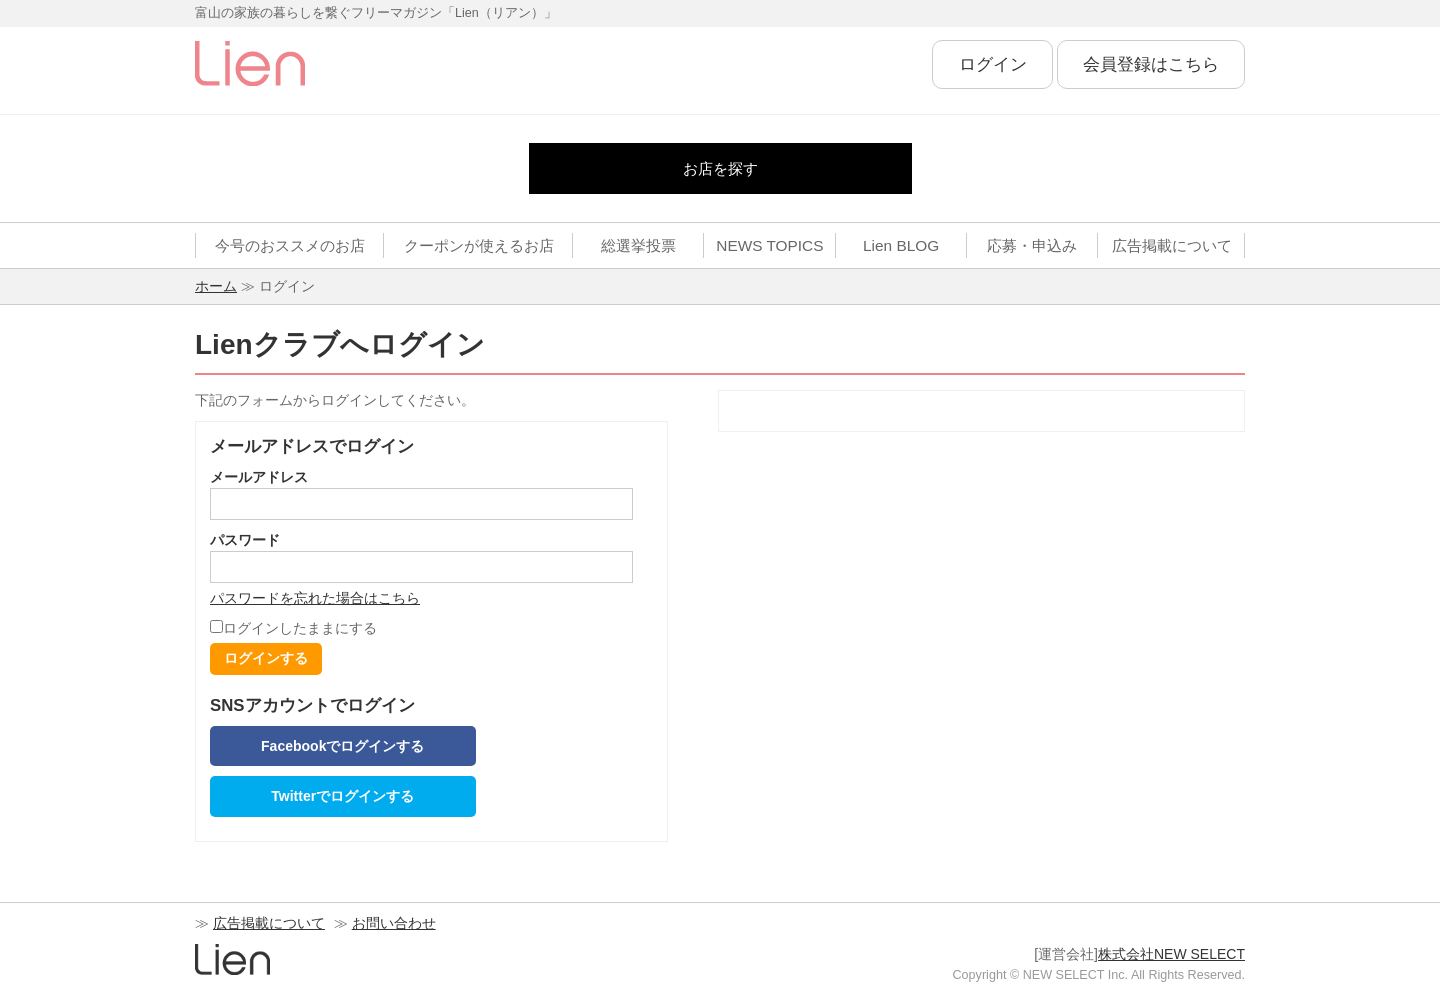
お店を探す (720, 168)
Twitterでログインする (342, 796)
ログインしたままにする (293, 628)
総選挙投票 (638, 245)
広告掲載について (1172, 245)
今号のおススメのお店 (290, 245)
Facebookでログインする (342, 746)
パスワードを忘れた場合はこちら (315, 598)
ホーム (216, 286)
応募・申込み (1032, 245)
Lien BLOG (901, 245)
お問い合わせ (394, 923)
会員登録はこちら (1151, 64)
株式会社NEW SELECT (1171, 954)
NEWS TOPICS (769, 245)
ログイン (993, 64)
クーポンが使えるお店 (479, 245)
